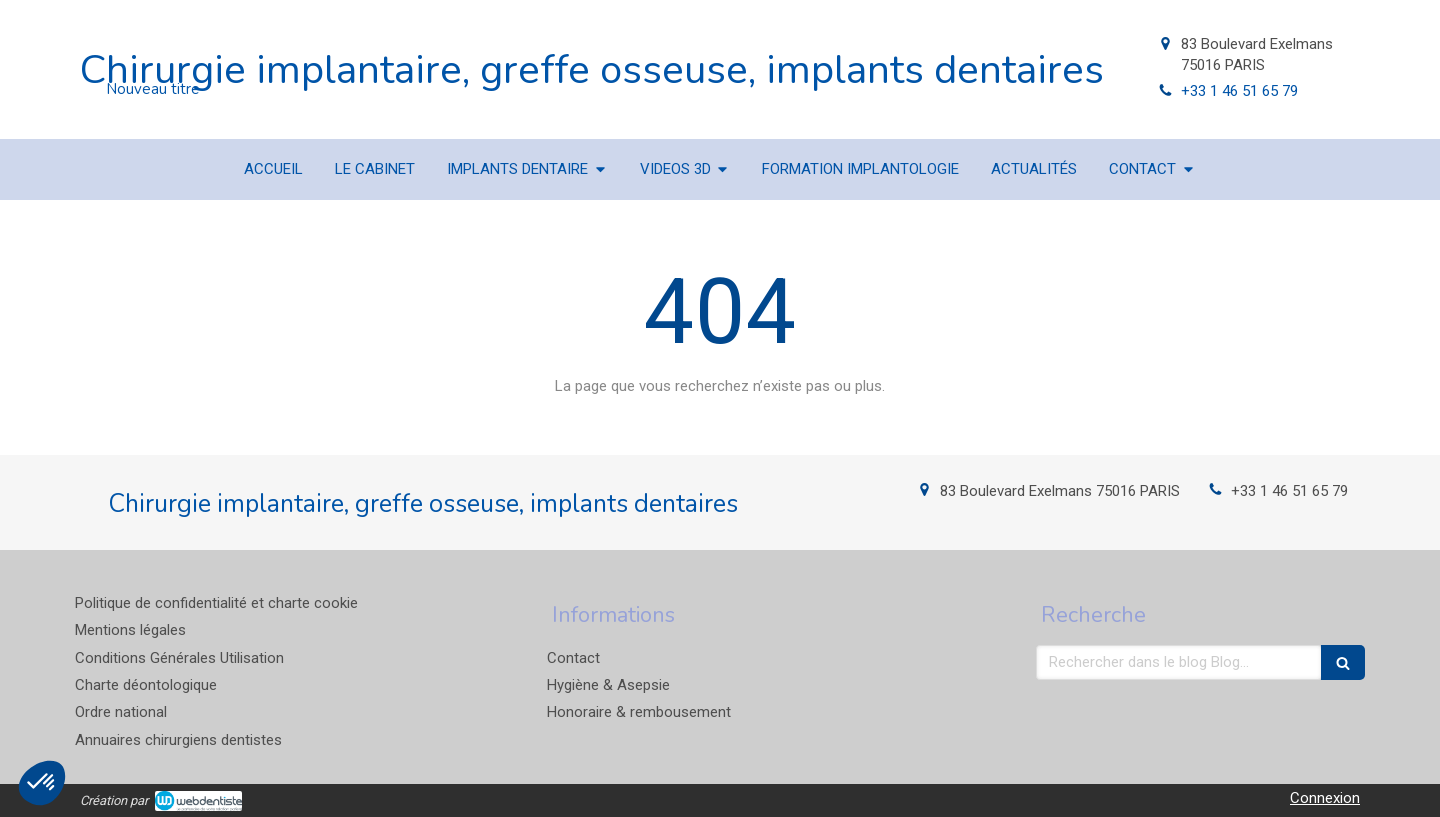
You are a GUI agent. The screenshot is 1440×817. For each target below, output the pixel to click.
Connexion (1325, 798)
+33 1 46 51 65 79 (1239, 91)
